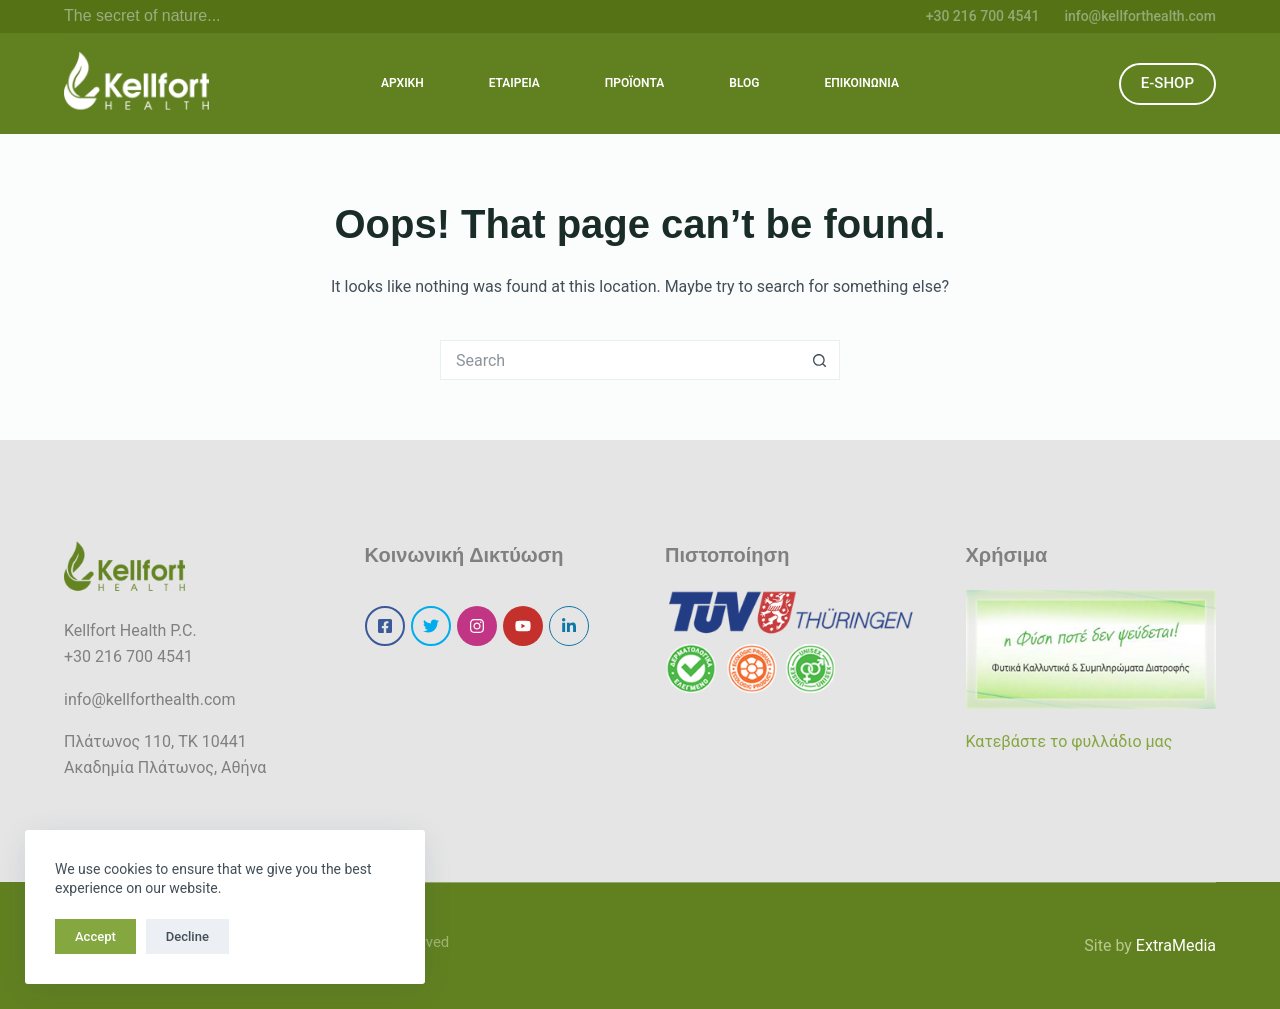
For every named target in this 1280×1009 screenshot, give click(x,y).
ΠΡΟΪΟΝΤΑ (635, 83)
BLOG (744, 83)
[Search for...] (620, 360)
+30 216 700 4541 (983, 16)
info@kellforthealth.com (1140, 16)
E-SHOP (1167, 83)
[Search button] (820, 360)
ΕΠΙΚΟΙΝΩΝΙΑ (861, 83)
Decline (187, 936)
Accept (95, 936)
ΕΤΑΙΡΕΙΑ (514, 83)
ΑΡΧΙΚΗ (402, 83)
